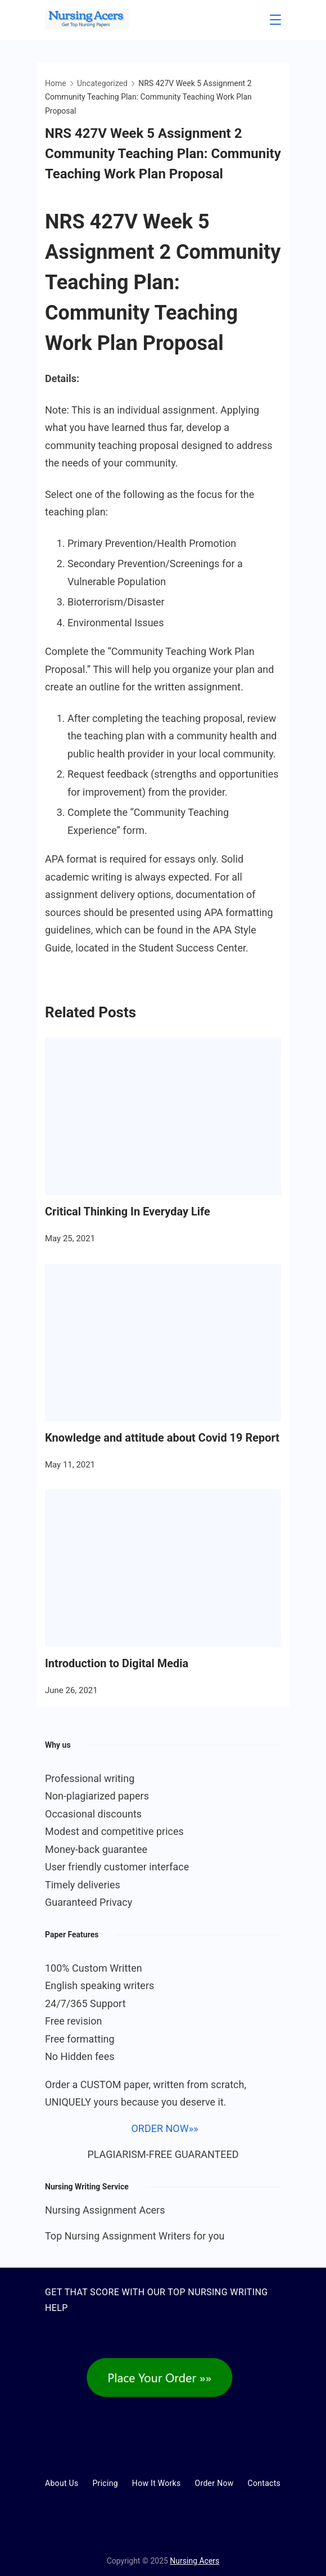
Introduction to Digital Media (116, 1663)
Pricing (104, 2483)
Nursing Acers (194, 2560)
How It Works (156, 2483)
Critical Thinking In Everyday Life (127, 1211)
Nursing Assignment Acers (105, 2210)
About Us (61, 2483)
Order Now (214, 2483)
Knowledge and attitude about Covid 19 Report (162, 1437)
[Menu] (275, 19)
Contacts (264, 2483)
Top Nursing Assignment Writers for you (134, 2236)
